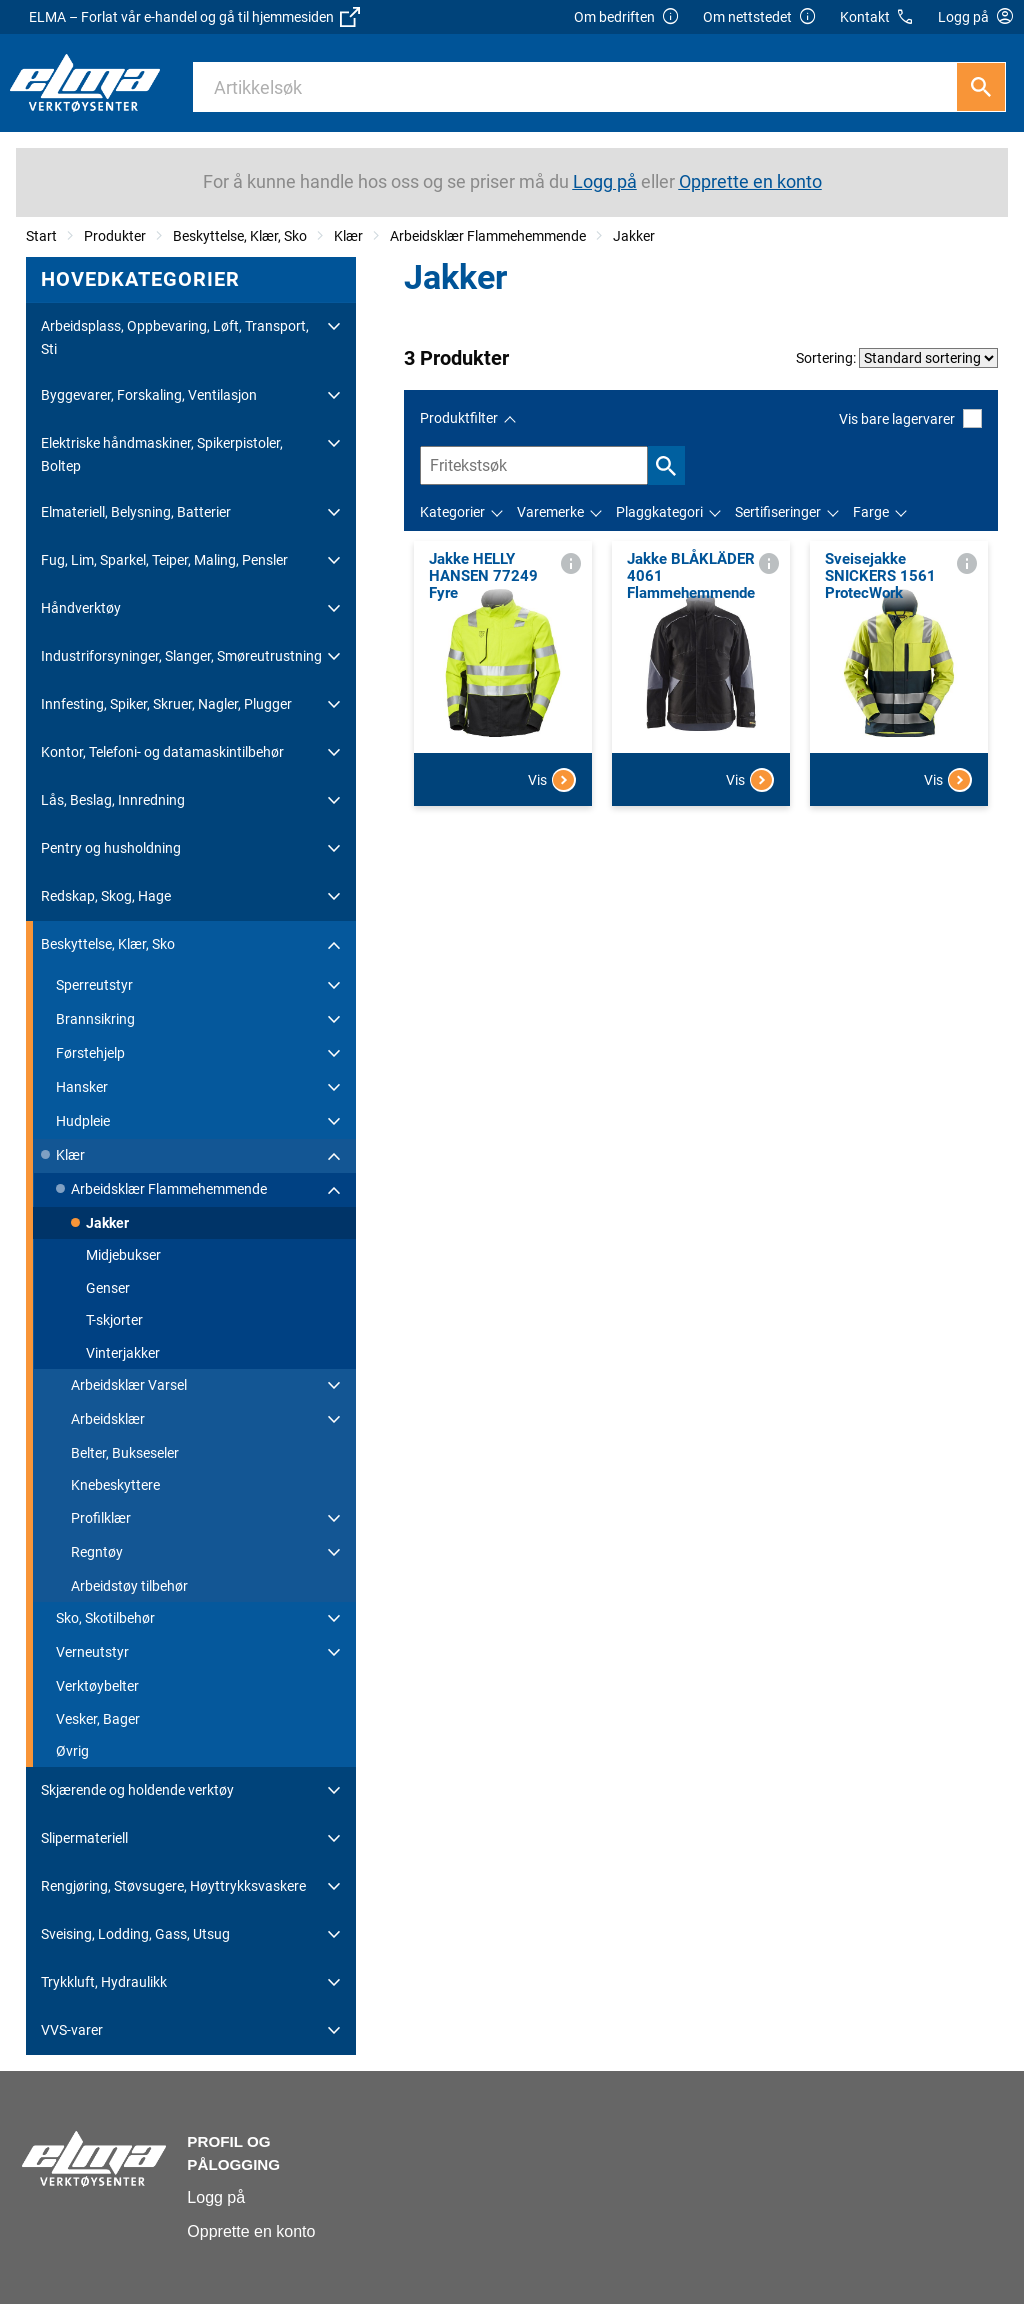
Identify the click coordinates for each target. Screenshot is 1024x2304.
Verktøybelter (97, 1686)
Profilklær (101, 1518)
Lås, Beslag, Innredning (113, 800)
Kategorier (452, 512)
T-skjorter (114, 1320)
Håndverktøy (81, 608)
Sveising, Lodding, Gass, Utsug (135, 1934)
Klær (348, 236)
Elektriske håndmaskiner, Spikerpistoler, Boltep (162, 454)
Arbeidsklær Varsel (129, 1385)
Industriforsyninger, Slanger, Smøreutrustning (181, 656)
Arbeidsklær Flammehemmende (488, 236)
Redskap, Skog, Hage (106, 896)
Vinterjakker (123, 1353)
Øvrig (72, 1751)
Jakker (634, 236)
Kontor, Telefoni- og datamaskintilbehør (162, 752)
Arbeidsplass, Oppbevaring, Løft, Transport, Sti (175, 337)
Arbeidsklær (108, 1419)
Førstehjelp (90, 1053)
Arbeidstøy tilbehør (129, 1586)
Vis (552, 780)
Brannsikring (95, 1019)
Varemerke (550, 512)
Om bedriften (627, 17)
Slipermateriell (84, 1838)
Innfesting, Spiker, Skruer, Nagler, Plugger (166, 704)
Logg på (216, 2197)
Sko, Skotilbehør (105, 1618)
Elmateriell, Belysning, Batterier (136, 512)
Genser (108, 1288)
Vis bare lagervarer (910, 418)
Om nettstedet (760, 17)
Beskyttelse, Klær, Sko (240, 236)
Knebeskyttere (115, 1485)
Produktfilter (459, 418)
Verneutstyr (92, 1652)
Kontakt (877, 17)
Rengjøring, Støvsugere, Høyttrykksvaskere (173, 1886)
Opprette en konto (251, 2231)
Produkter (115, 236)
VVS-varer (72, 2030)
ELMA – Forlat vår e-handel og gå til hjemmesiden (194, 17)
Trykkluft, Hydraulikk (104, 1982)
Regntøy (97, 1552)
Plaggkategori (659, 512)
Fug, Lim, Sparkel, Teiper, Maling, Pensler (164, 560)
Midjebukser (123, 1255)
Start (41, 236)
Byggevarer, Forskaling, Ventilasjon (149, 395)
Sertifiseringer (778, 512)
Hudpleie (83, 1121)
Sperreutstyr (94, 985)
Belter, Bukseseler (125, 1453)
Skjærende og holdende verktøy (137, 1790)
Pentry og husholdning (111, 848)
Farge (871, 512)
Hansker (82, 1087)
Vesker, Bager (98, 1719)
